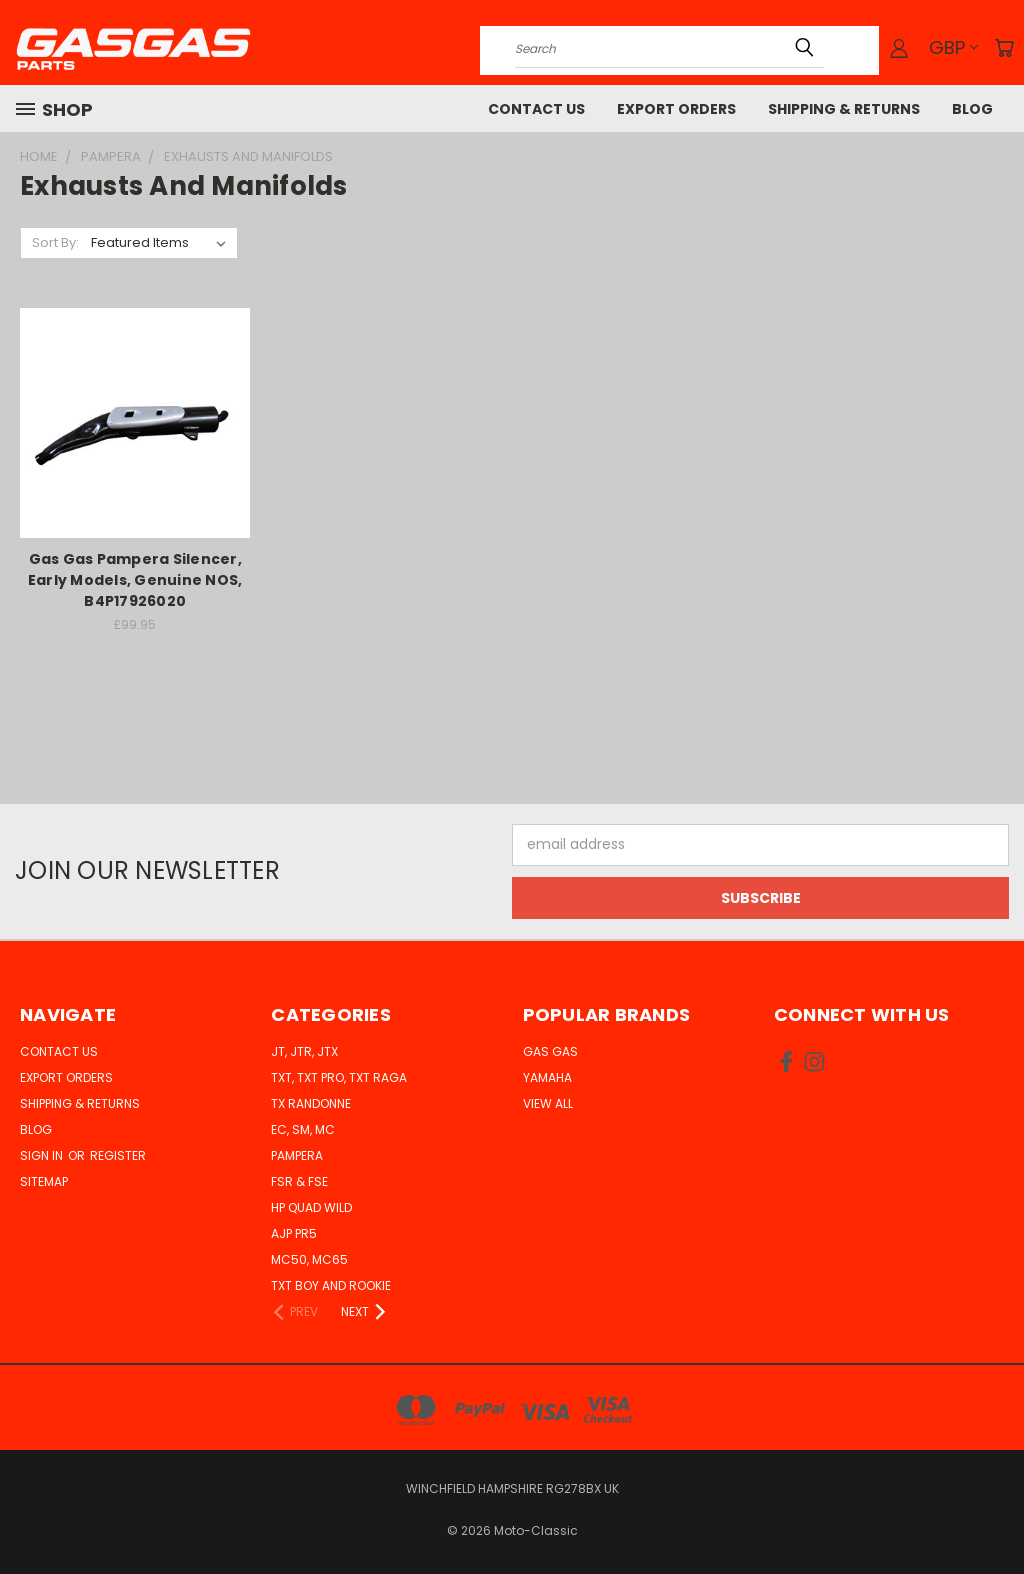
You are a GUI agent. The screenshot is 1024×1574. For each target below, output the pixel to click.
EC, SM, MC (303, 1129)
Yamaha (547, 1077)
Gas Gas (550, 1051)
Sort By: (55, 242)
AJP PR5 (294, 1233)
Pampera (297, 1155)
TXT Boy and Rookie (331, 1285)
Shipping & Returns (844, 109)
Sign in (43, 1155)
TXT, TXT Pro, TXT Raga (339, 1077)
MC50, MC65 (309, 1259)
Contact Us (536, 109)
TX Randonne (311, 1103)
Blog (972, 109)
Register (118, 1155)
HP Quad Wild (311, 1207)
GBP (953, 47)
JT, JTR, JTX (304, 1051)
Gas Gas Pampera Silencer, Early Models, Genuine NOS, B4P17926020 (135, 580)
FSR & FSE (299, 1181)
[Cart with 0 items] (1004, 48)
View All (548, 1103)
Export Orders (676, 109)
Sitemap (44, 1181)
